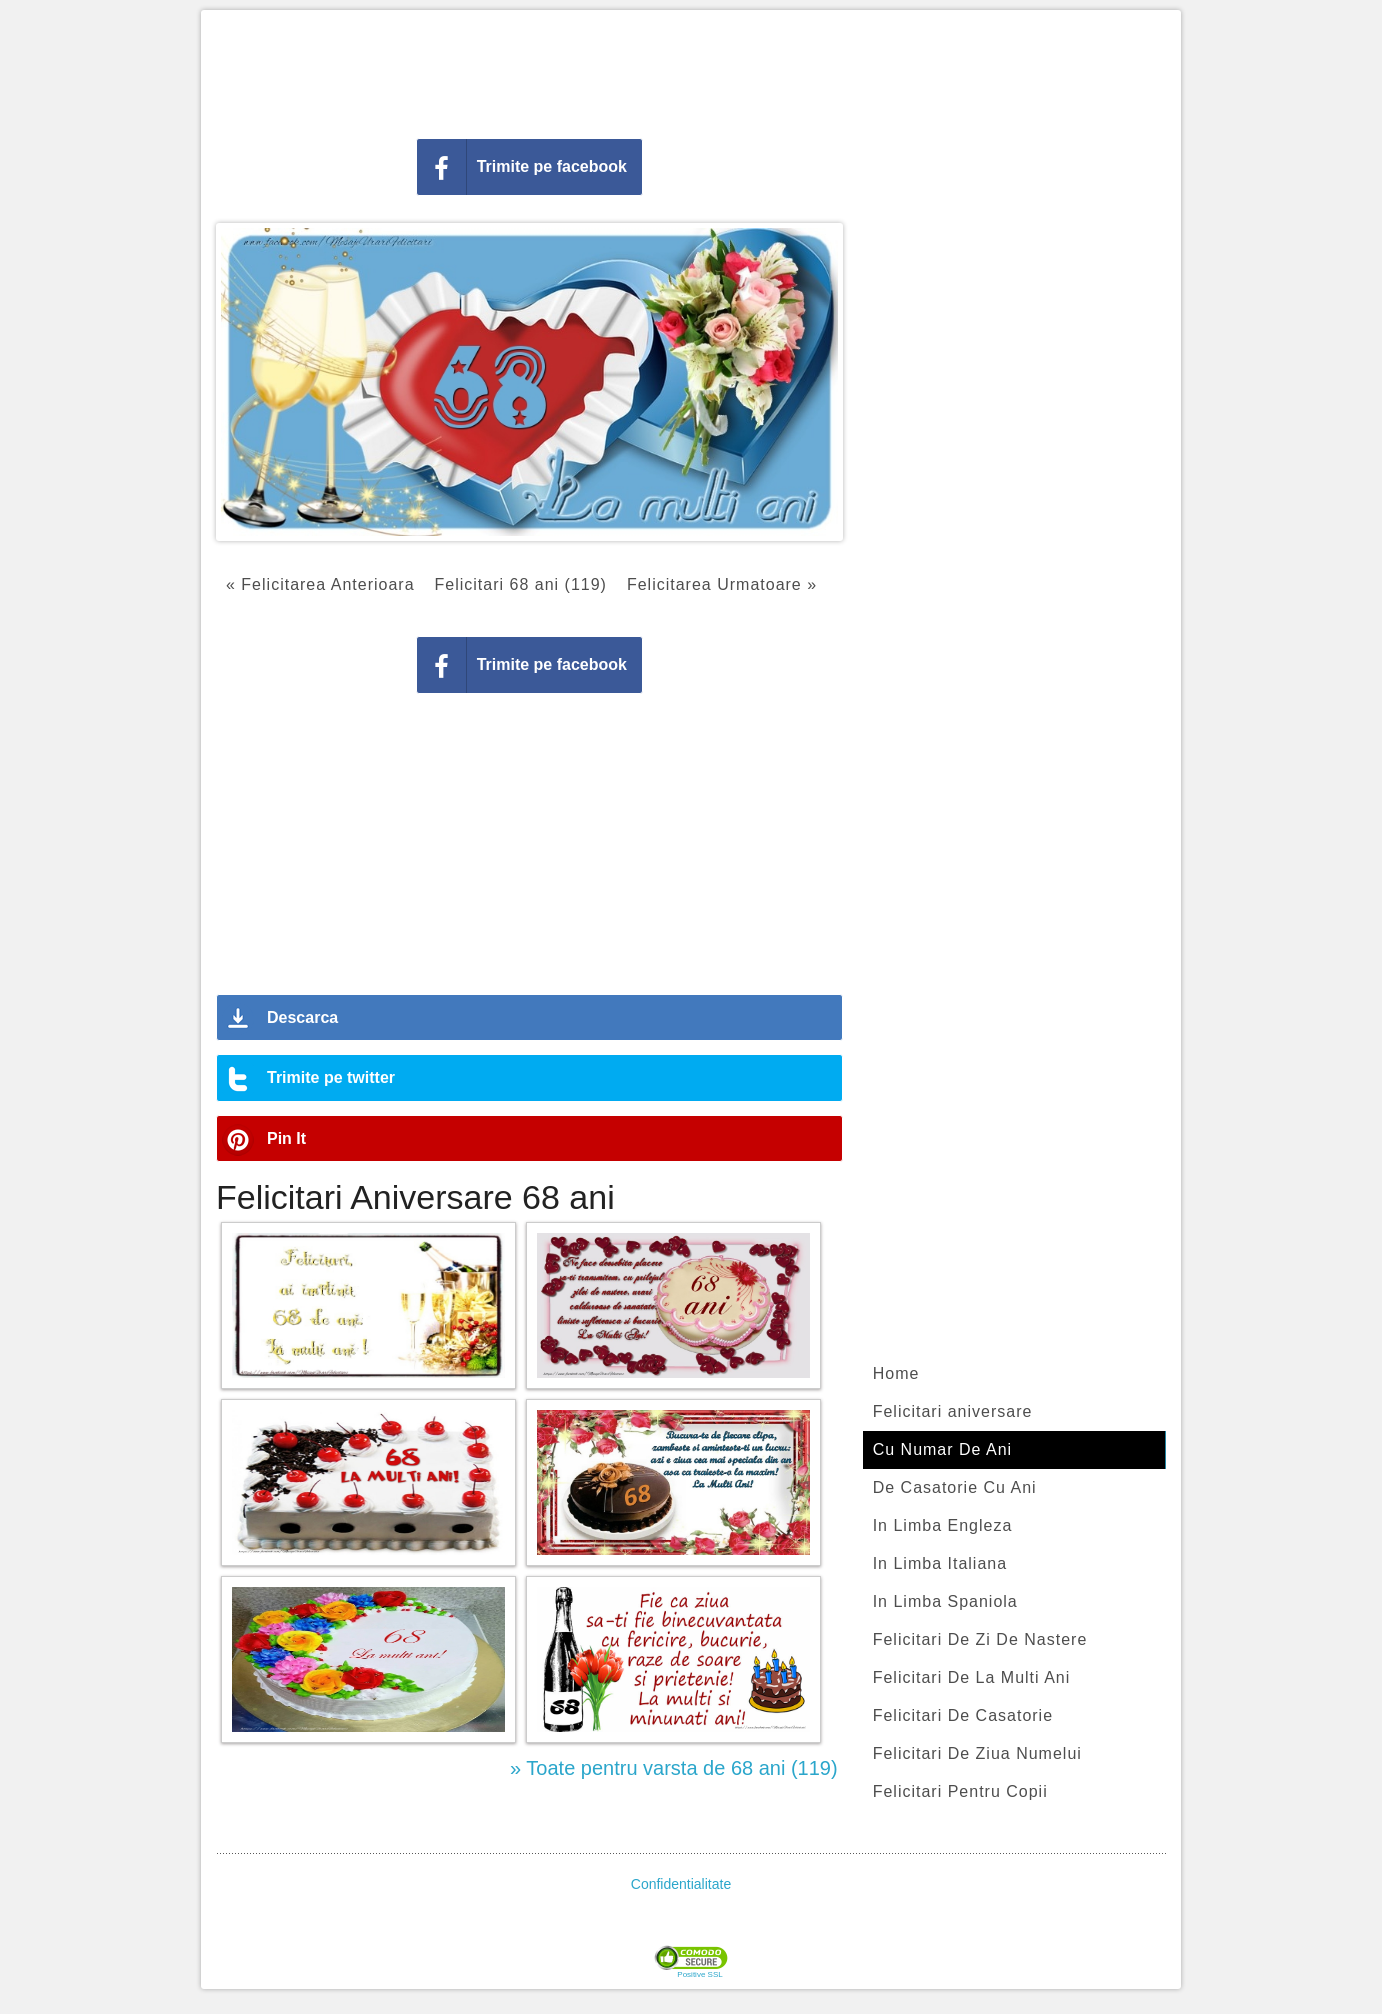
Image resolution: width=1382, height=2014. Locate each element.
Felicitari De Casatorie (963, 1715)
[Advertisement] (691, 70)
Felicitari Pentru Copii (960, 1791)
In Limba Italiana (940, 1563)
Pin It (286, 1138)
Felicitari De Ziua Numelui (977, 1753)
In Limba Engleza (943, 1525)
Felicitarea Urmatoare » (722, 584)
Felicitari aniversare (953, 1411)
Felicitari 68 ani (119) (521, 584)
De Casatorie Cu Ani (955, 1487)
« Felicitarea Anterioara (320, 584)
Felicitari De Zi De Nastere (980, 1639)
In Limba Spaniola (945, 1601)
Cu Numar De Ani (943, 1449)
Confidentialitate (681, 1884)
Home (896, 1373)
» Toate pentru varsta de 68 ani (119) (674, 1768)
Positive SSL (699, 1975)
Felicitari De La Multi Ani (972, 1677)
